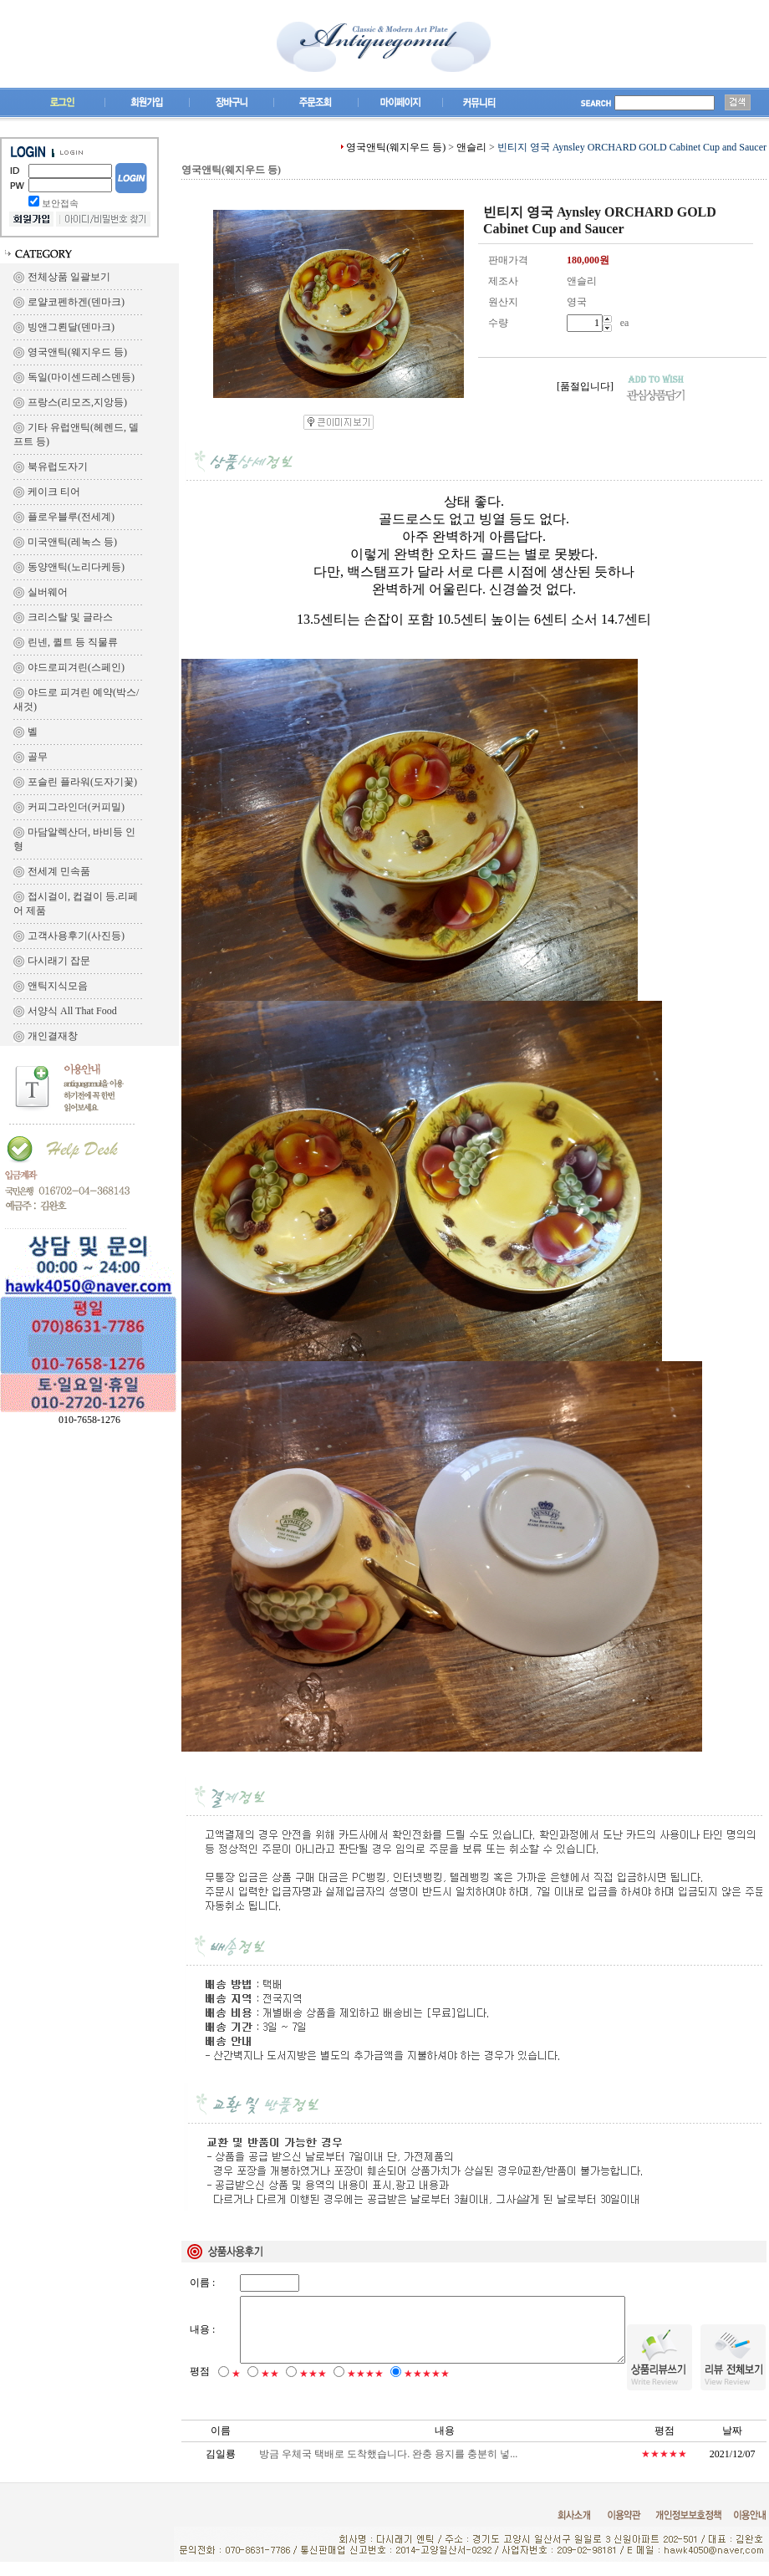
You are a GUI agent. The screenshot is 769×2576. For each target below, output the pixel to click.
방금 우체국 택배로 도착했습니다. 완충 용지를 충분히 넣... (388, 2468)
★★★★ (365, 2388)
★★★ (313, 2388)
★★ (270, 2388)
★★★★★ (427, 2388)
